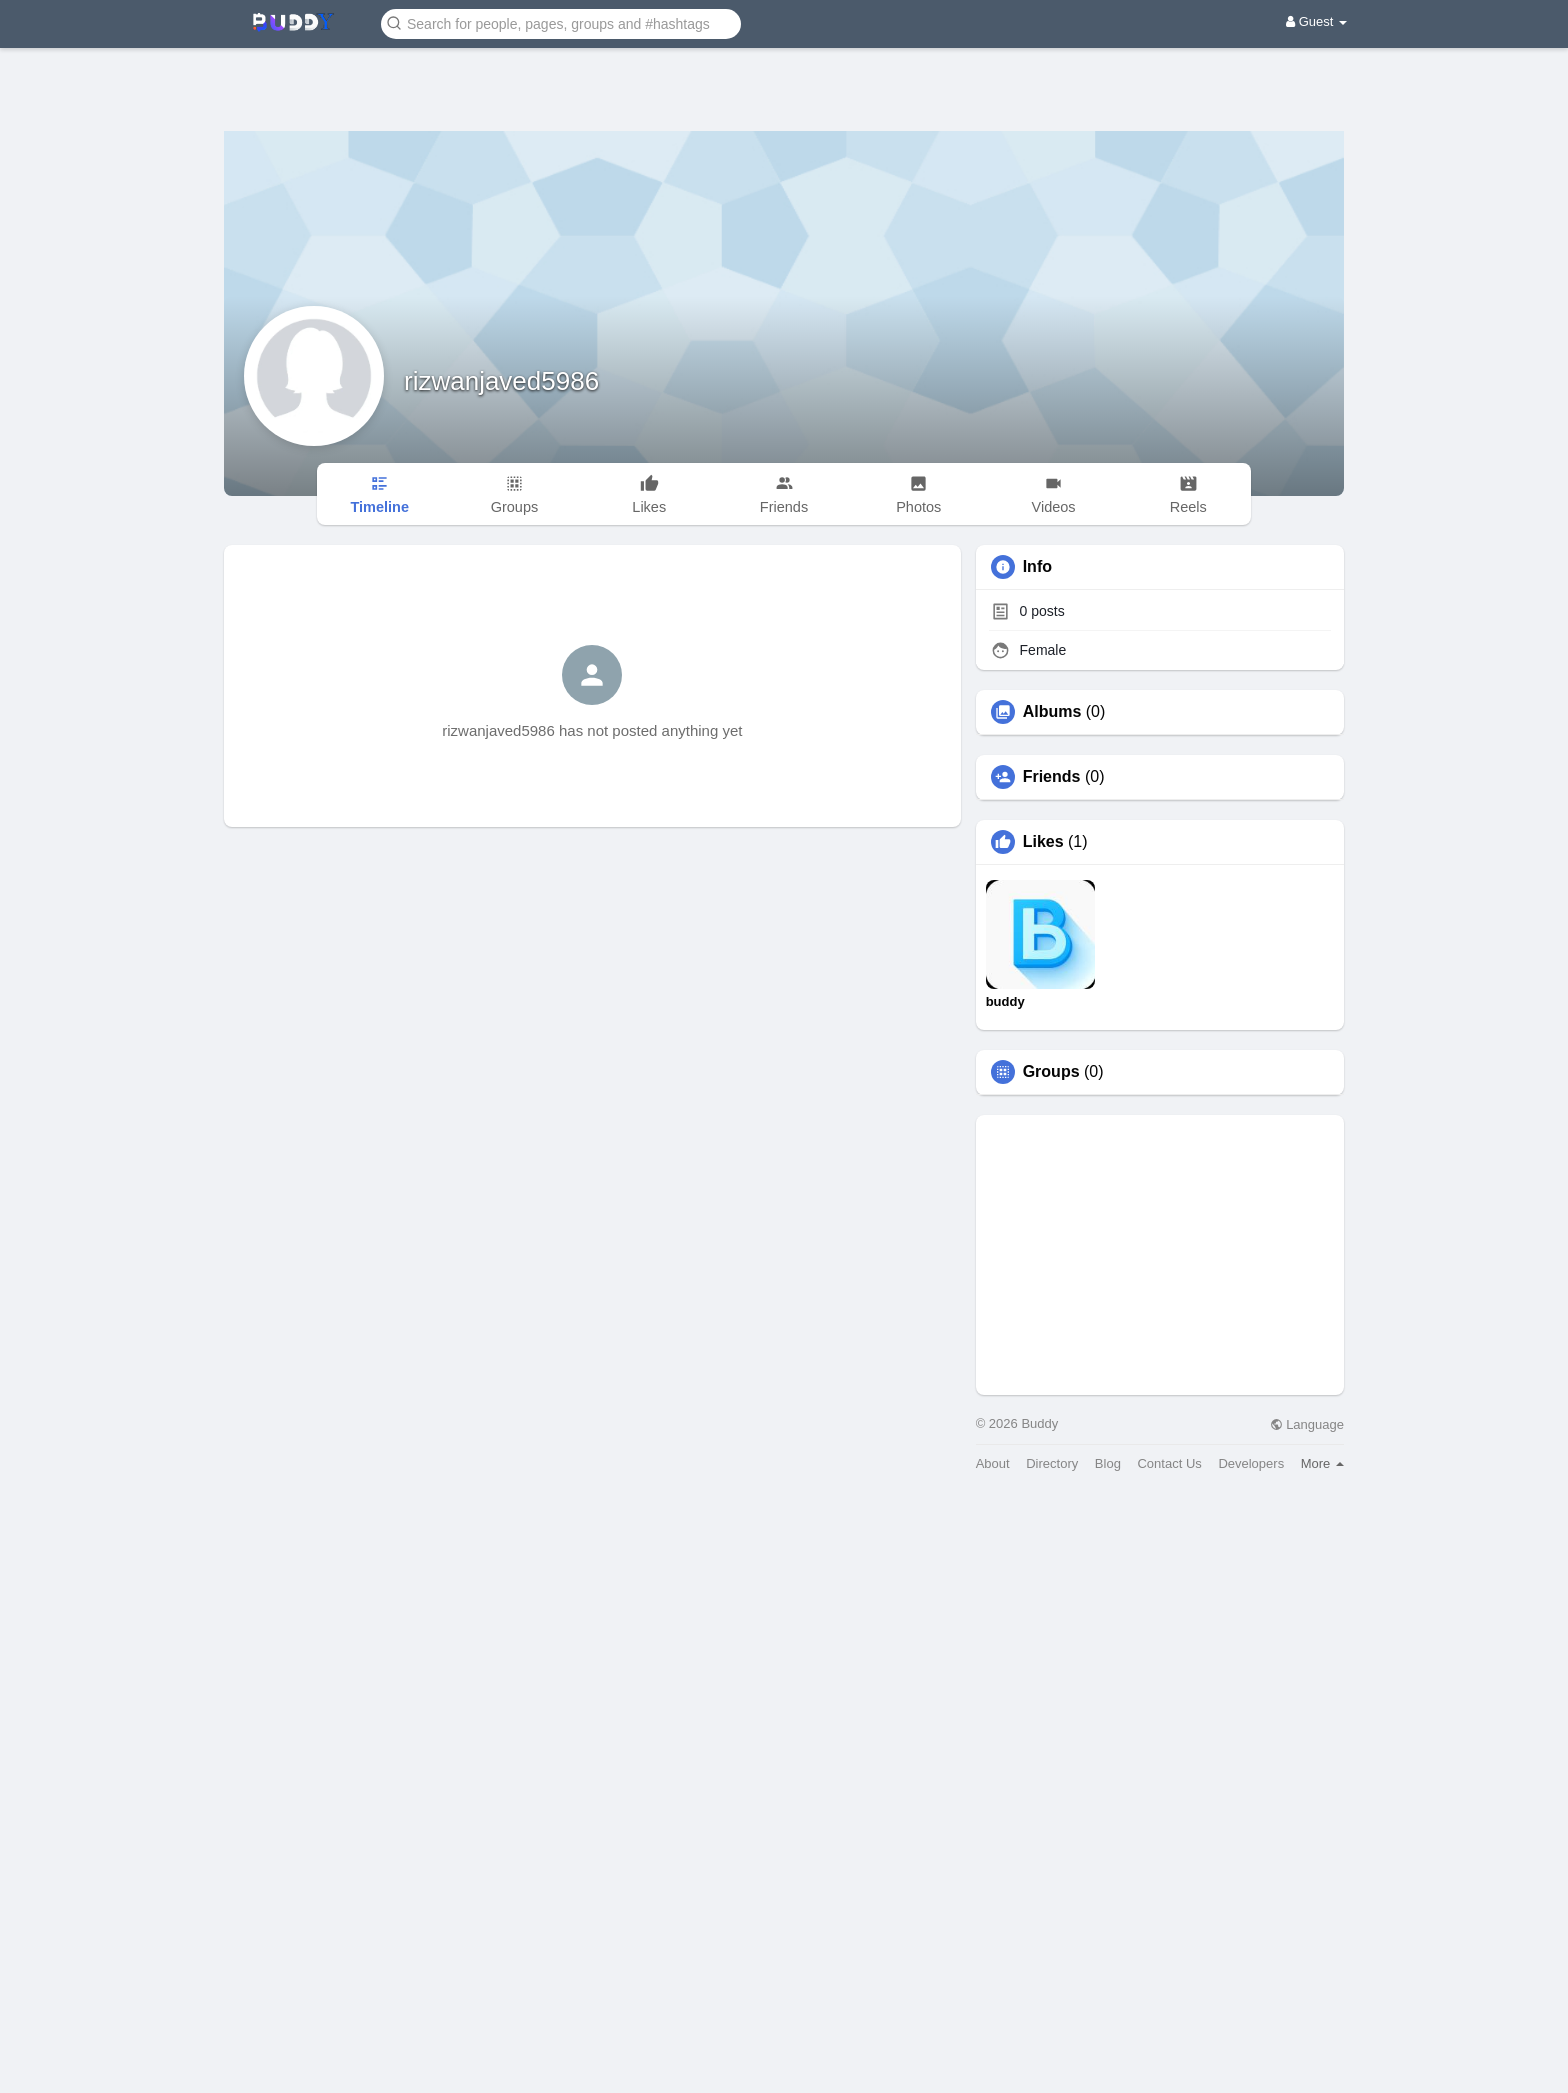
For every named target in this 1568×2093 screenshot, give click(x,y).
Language (1307, 1424)
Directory (1052, 1463)
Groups (1051, 1072)
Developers (1251, 1463)
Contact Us (1169, 1463)
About (993, 1463)
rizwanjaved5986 (501, 381)
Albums (1052, 712)
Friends (1052, 777)
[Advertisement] (784, 75)
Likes (1043, 842)
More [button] (1322, 1463)
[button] (561, 22)
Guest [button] (1316, 21)
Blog (1108, 1463)
